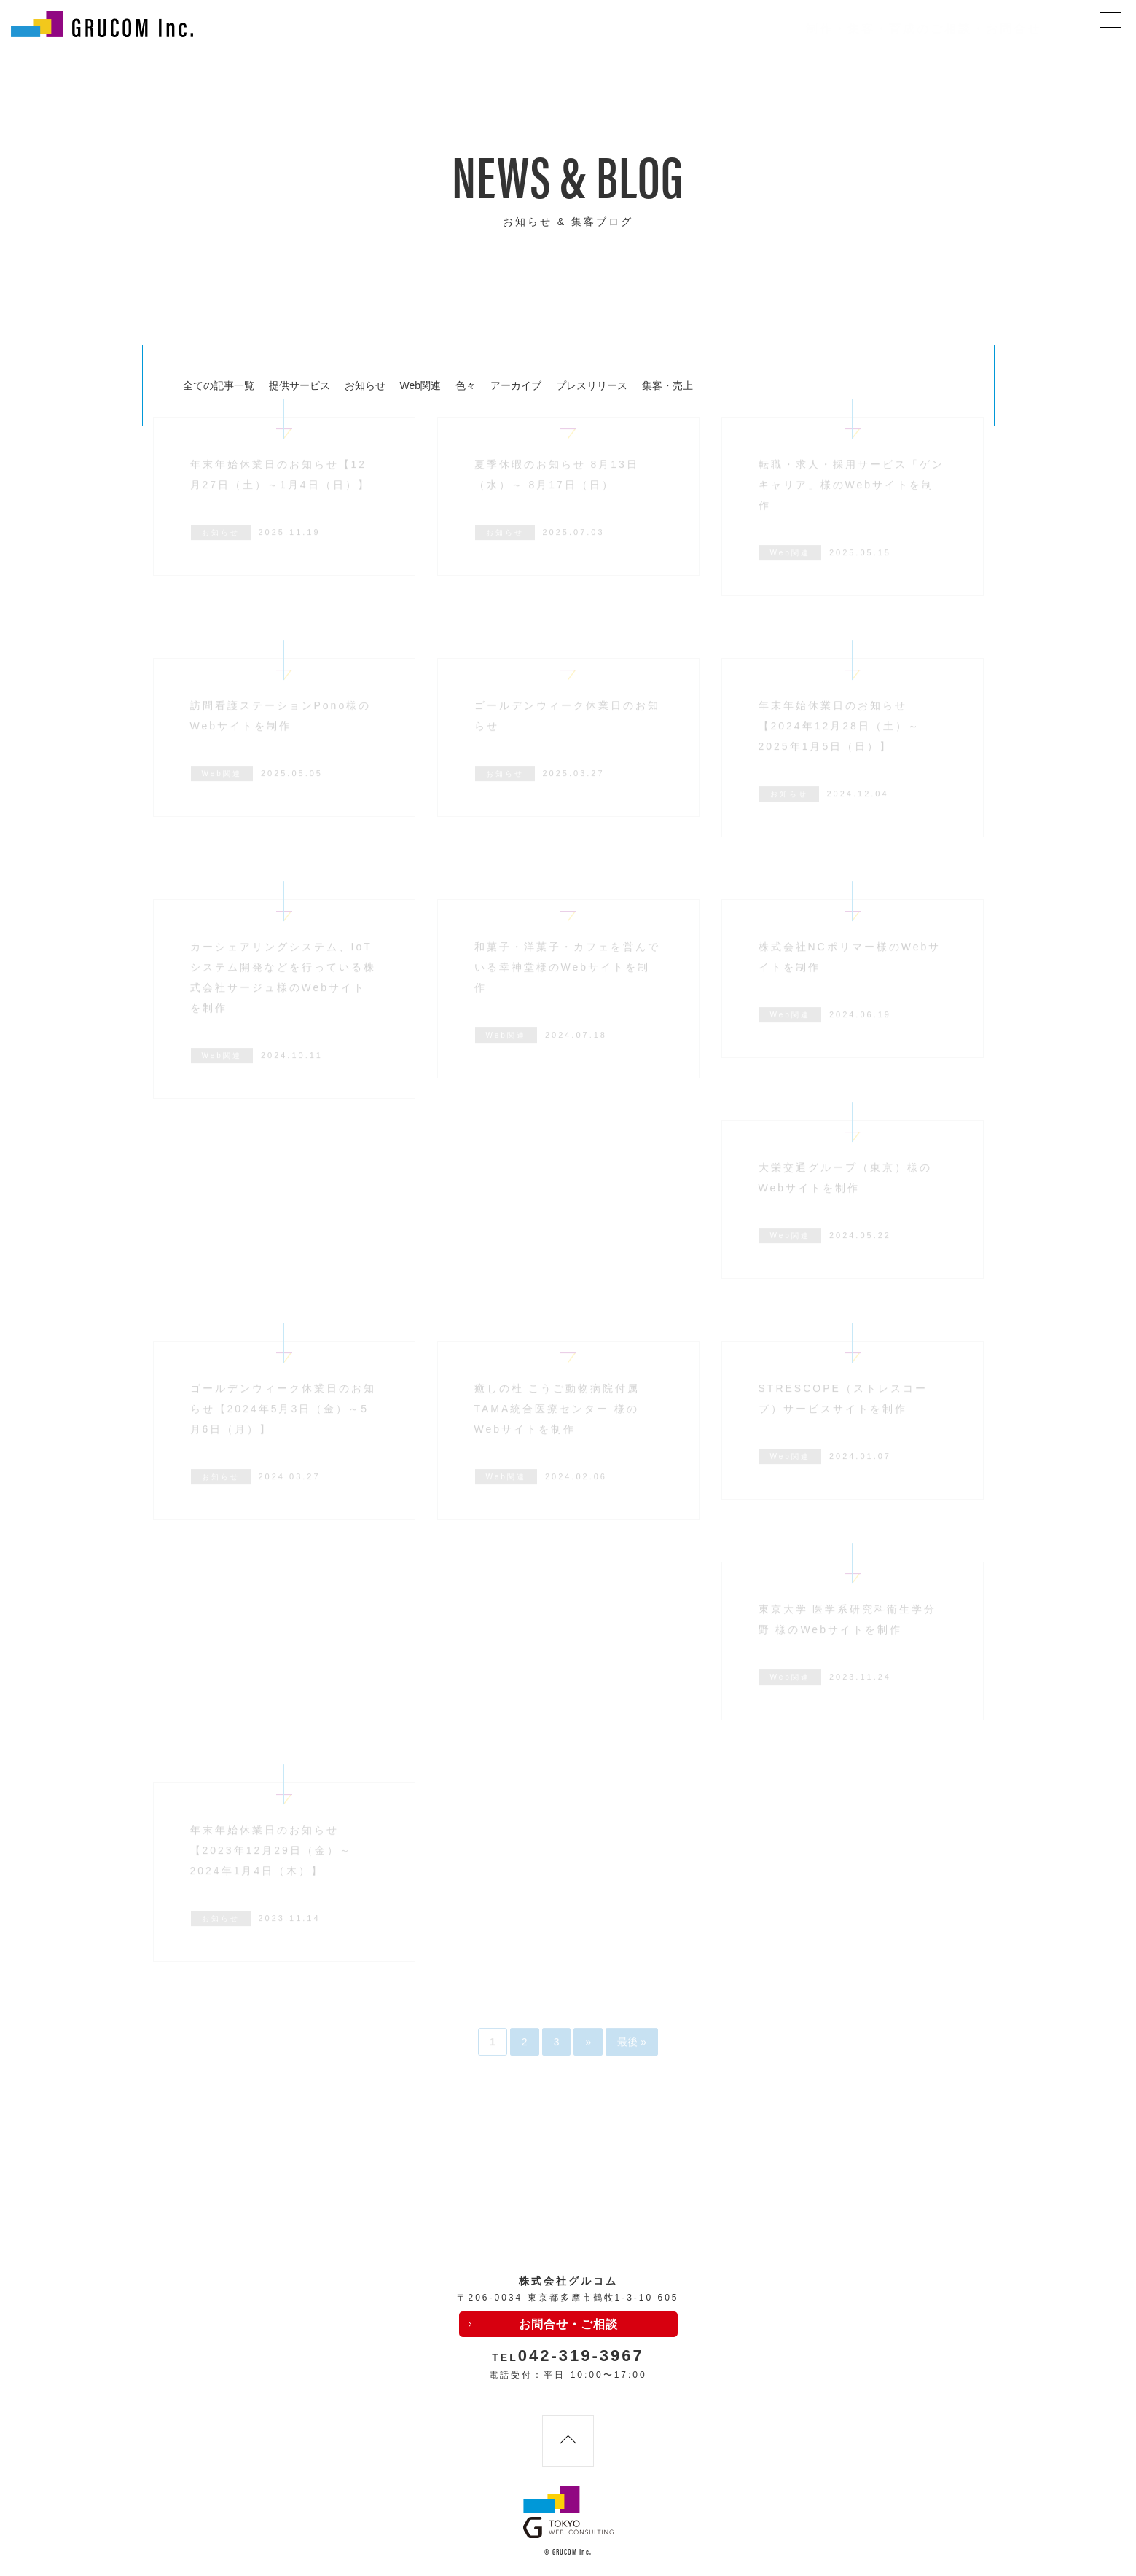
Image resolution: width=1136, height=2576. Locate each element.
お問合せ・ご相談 (568, 2324)
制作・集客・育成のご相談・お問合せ (923, 29)
